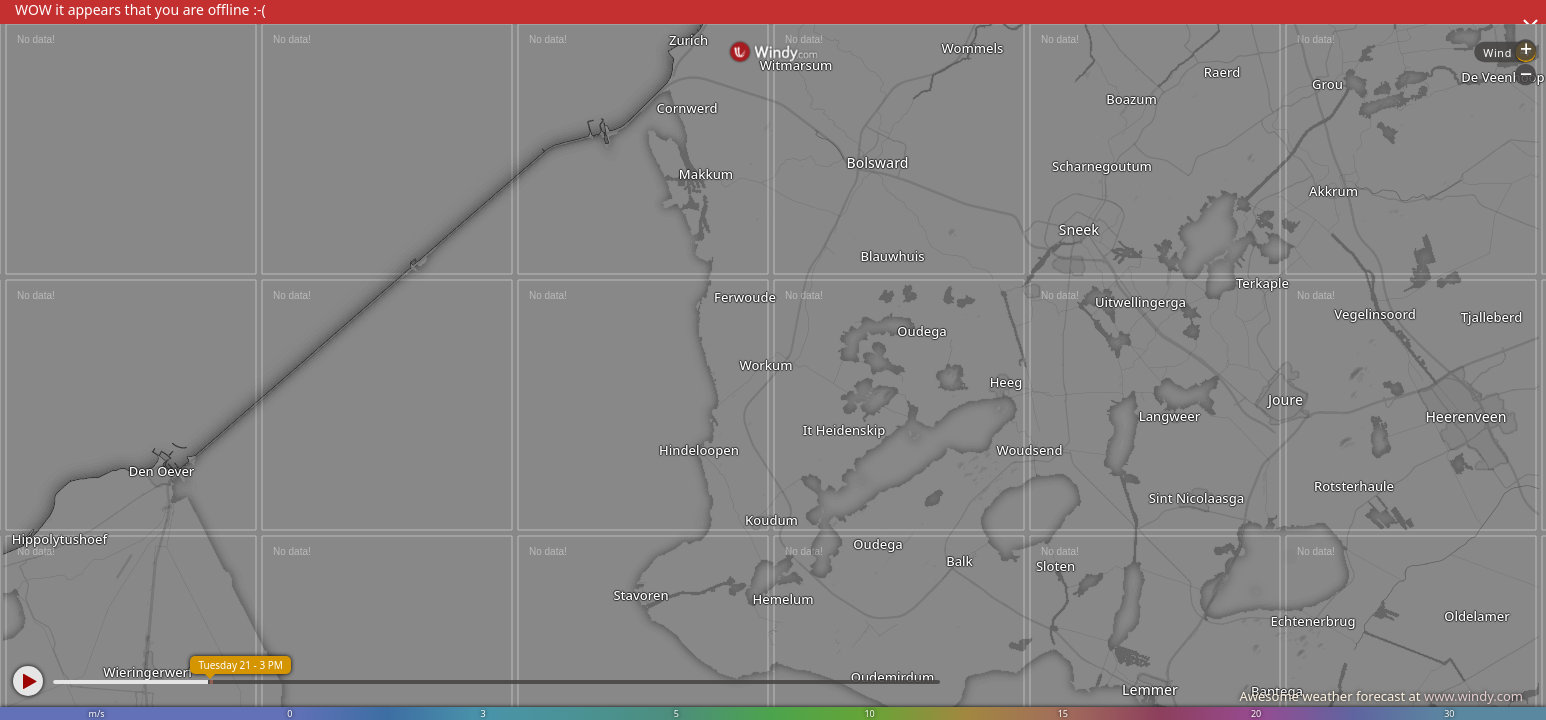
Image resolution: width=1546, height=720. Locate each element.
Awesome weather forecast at (1381, 696)
